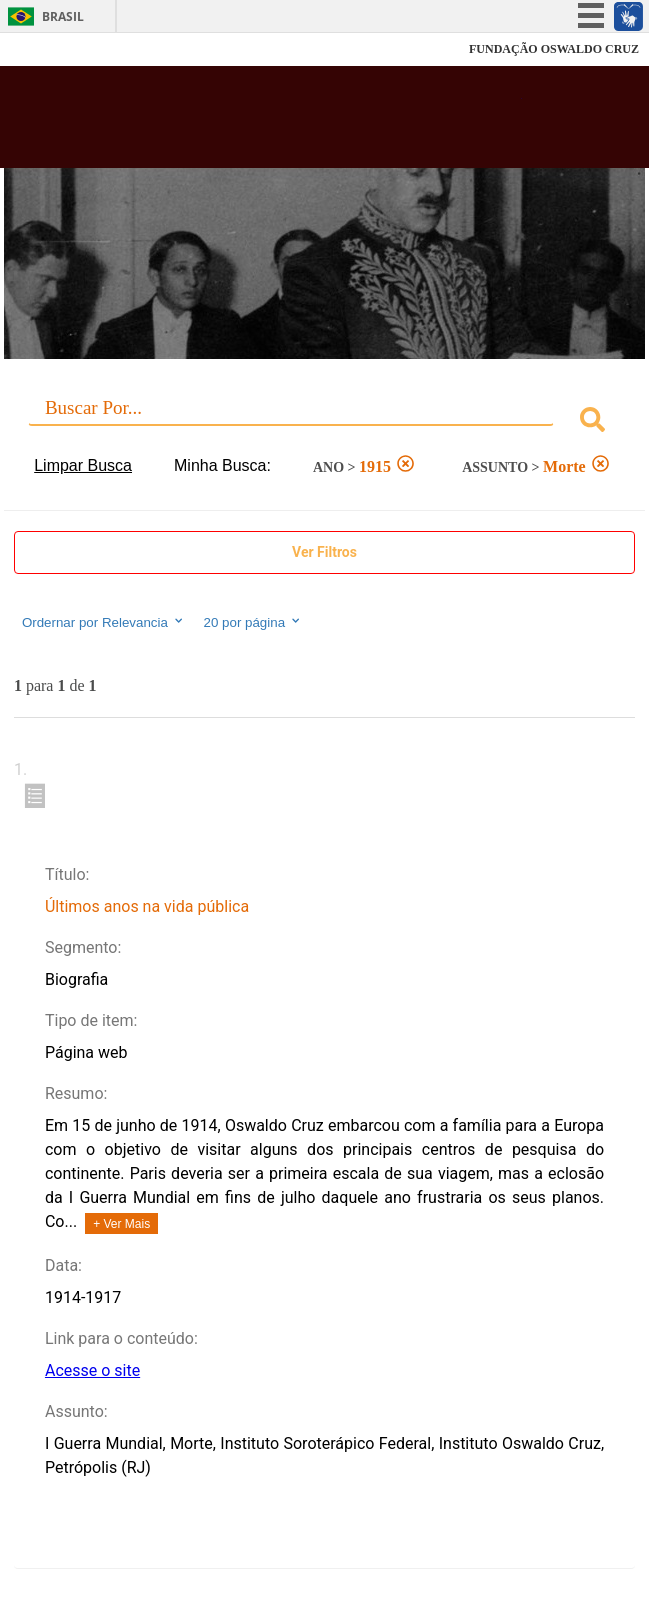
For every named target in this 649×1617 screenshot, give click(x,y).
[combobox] (324, 422)
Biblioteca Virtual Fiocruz (269, 123)
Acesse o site (92, 1370)
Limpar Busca (83, 465)
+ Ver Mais (121, 1224)
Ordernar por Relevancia (103, 622)
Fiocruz (59, 49)
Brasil (63, 16)
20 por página (253, 622)
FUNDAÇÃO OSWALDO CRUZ (554, 49)
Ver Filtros (324, 552)
